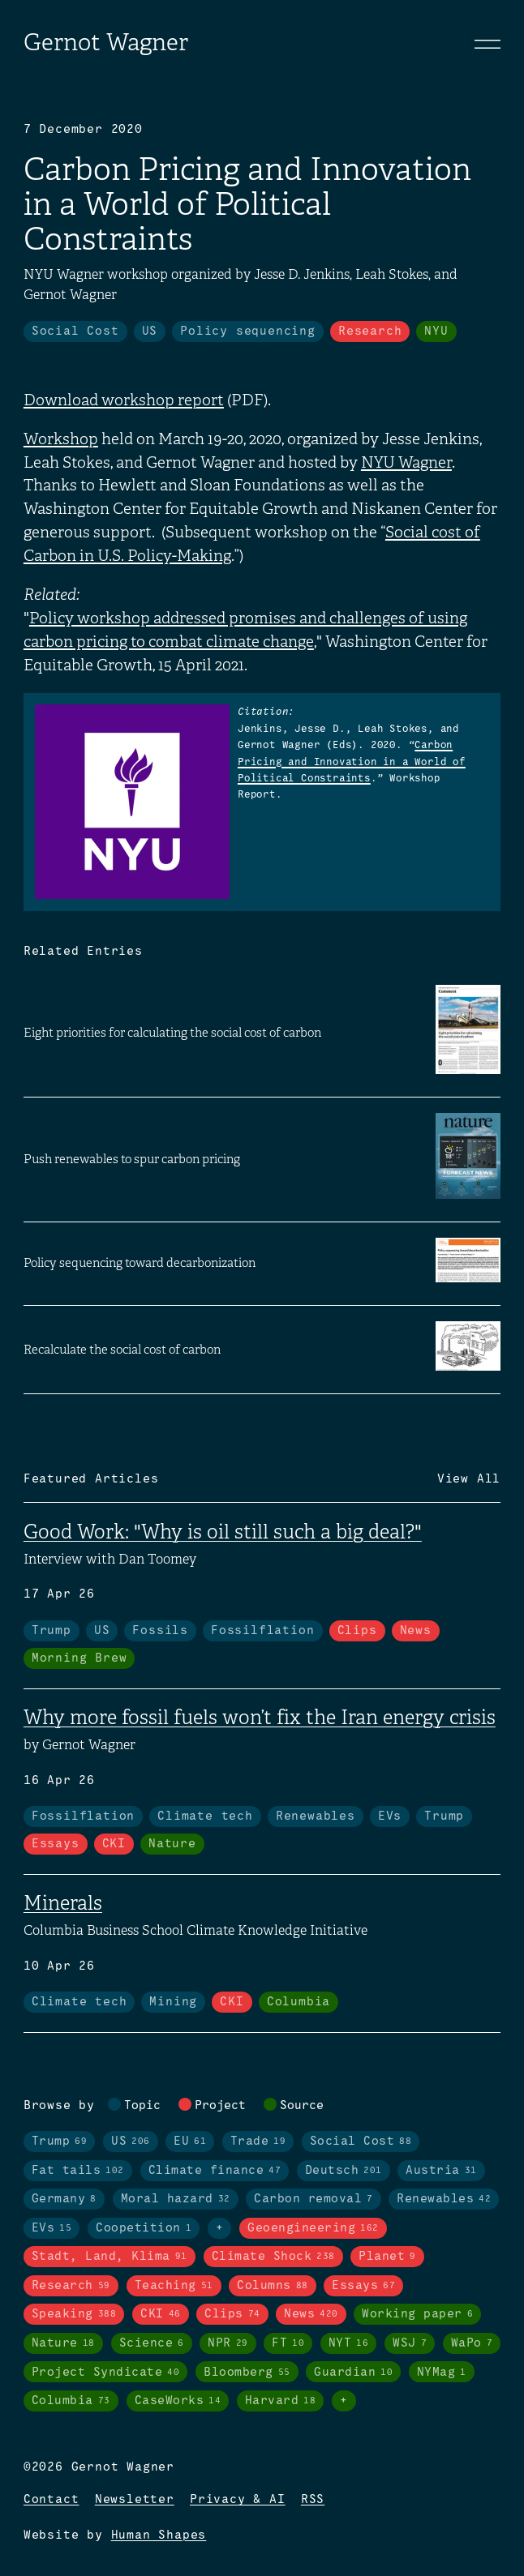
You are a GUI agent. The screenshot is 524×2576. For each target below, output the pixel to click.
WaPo (472, 2343)
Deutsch (343, 2170)
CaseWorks (178, 2401)
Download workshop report (124, 400)
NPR (228, 2343)
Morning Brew (79, 1658)
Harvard (280, 2401)
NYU (436, 331)
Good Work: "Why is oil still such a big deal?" (223, 1532)
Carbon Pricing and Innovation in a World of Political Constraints (352, 762)
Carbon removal (313, 2199)
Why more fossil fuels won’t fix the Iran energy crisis (260, 1717)
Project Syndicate (106, 2372)
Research (370, 331)
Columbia (298, 2002)
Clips (357, 1631)
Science (151, 2343)
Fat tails (78, 2170)
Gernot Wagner (106, 42)
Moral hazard (175, 2199)
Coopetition (143, 2228)
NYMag (441, 2372)
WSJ (410, 2343)
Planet (387, 2256)
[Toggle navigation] (487, 43)
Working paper (417, 2314)
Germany (64, 2199)
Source (302, 2106)
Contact (51, 2499)
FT (288, 2343)
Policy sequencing (248, 331)
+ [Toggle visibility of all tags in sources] (344, 2401)
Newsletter (134, 2499)
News (416, 1631)
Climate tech (205, 1816)
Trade (258, 2141)
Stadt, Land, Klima (109, 2256)
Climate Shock (273, 2256)
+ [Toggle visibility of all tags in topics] (220, 2228)
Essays (55, 1844)
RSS (312, 2499)
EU (190, 2141)
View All (468, 1479)
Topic (142, 2106)
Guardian (353, 2372)
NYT (349, 2343)
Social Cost (75, 331)
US (150, 331)
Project (220, 2106)
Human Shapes (159, 2535)
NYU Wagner (406, 462)
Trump (51, 1631)
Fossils (160, 1631)
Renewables (315, 1816)
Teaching (174, 2286)
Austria (441, 2170)
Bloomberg (247, 2372)
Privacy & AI (238, 2499)
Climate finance (214, 2170)
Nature (172, 1844)
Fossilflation (262, 1631)
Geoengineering (313, 2228)
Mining (173, 2002)
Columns (272, 2286)
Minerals (63, 1903)
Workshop (61, 439)
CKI (114, 1844)
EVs (390, 1816)
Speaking (74, 2314)
